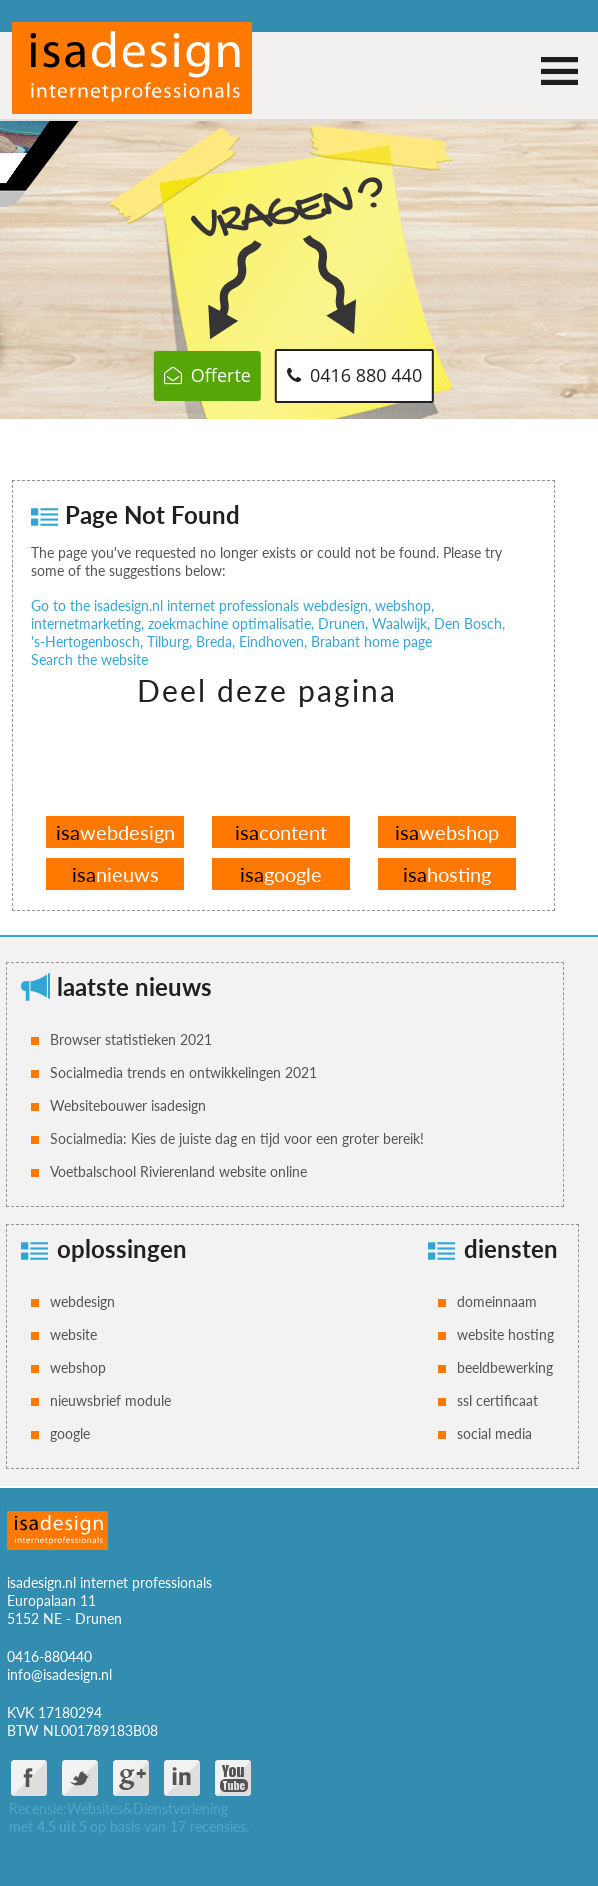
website (73, 1334)
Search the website (89, 659)
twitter (80, 1778)
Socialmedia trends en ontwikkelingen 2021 (183, 1072)
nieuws (115, 874)
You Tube (233, 1778)
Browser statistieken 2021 (131, 1039)
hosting (447, 874)
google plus (131, 1778)
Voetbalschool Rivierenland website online (178, 1171)
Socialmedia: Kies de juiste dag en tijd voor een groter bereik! (237, 1138)
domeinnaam (497, 1301)
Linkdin (182, 1778)
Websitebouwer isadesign (128, 1105)
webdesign (115, 832)
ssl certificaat (497, 1400)
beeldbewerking (505, 1367)
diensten (511, 1248)
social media (494, 1433)
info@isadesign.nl (59, 1674)
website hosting (505, 1334)
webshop (447, 832)
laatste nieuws (134, 986)
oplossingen (122, 1248)
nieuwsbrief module (110, 1400)
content (281, 832)
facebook (29, 1778)
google (281, 874)
